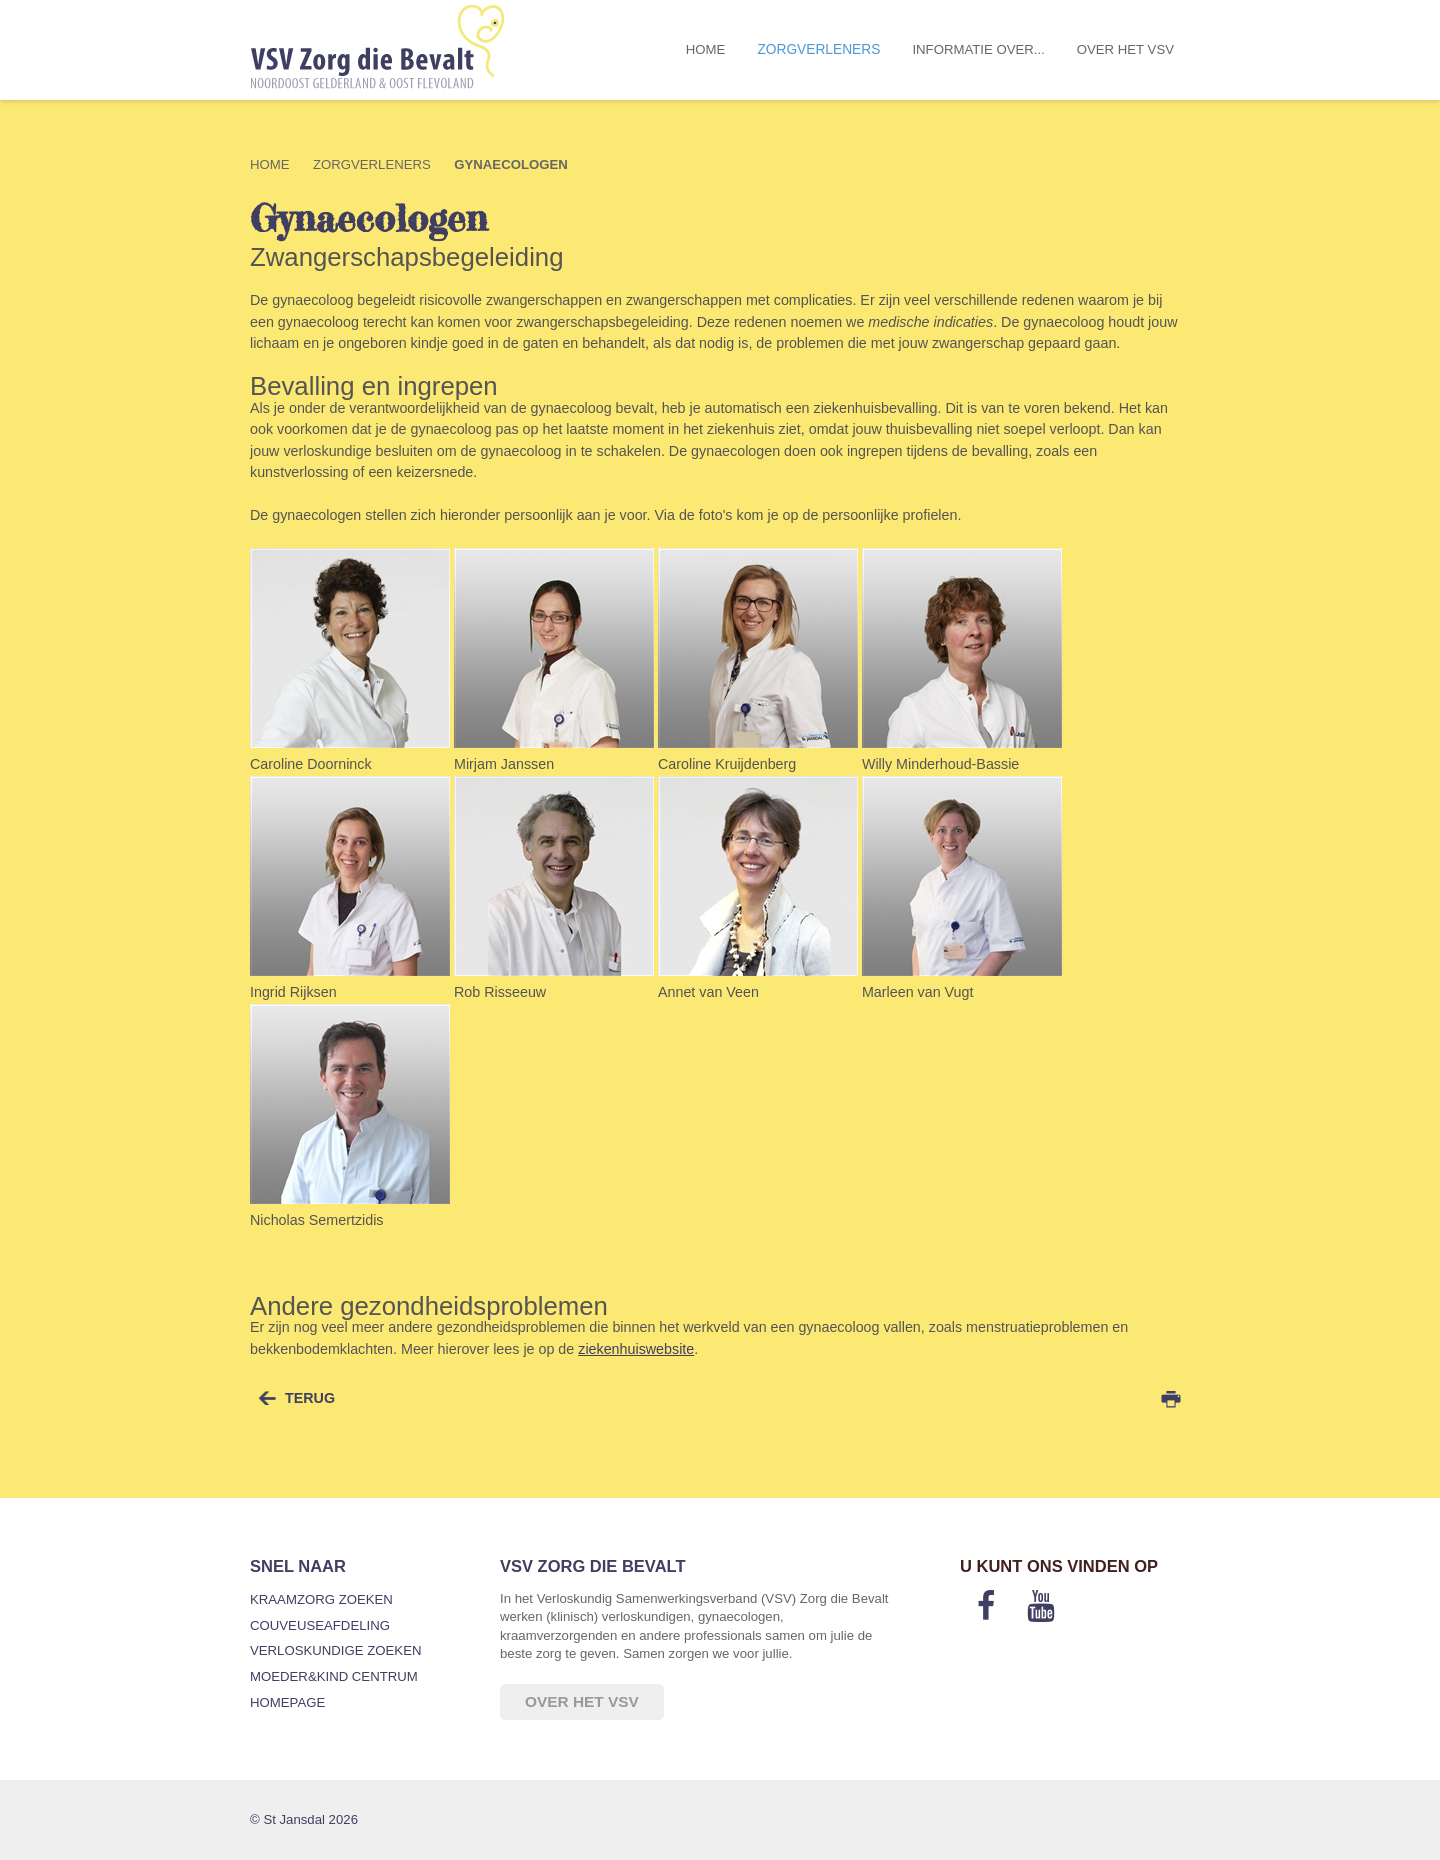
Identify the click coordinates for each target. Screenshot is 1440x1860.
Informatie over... (978, 49)
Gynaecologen (511, 164)
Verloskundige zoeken (335, 1650)
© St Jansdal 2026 (304, 1819)
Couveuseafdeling (320, 1625)
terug (310, 1398)
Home (706, 49)
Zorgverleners (818, 49)
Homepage (287, 1702)
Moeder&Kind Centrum (334, 1676)
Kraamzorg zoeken (321, 1599)
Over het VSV (1125, 49)
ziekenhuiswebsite (636, 1349)
